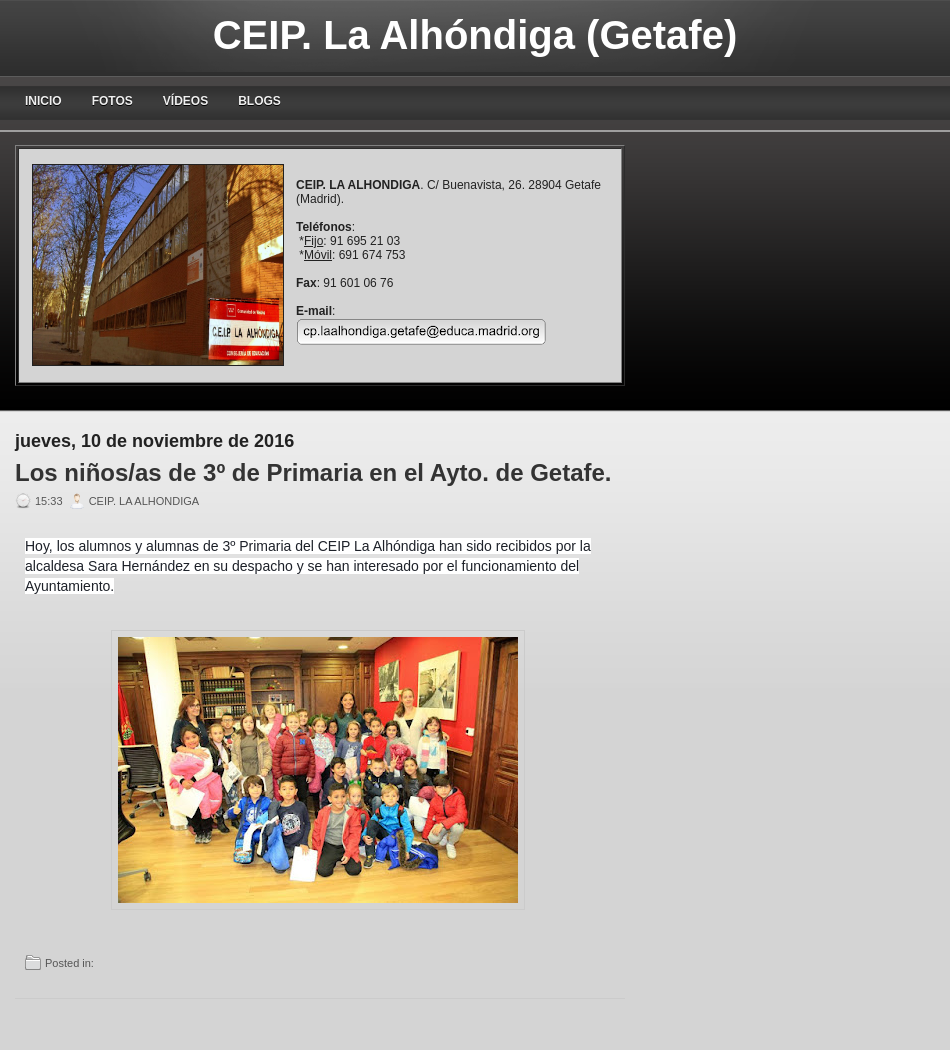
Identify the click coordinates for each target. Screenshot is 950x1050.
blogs (259, 101)
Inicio (43, 101)
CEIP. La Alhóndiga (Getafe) (475, 35)
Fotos (112, 101)
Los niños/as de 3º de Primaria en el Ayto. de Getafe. (313, 473)
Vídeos (185, 101)
